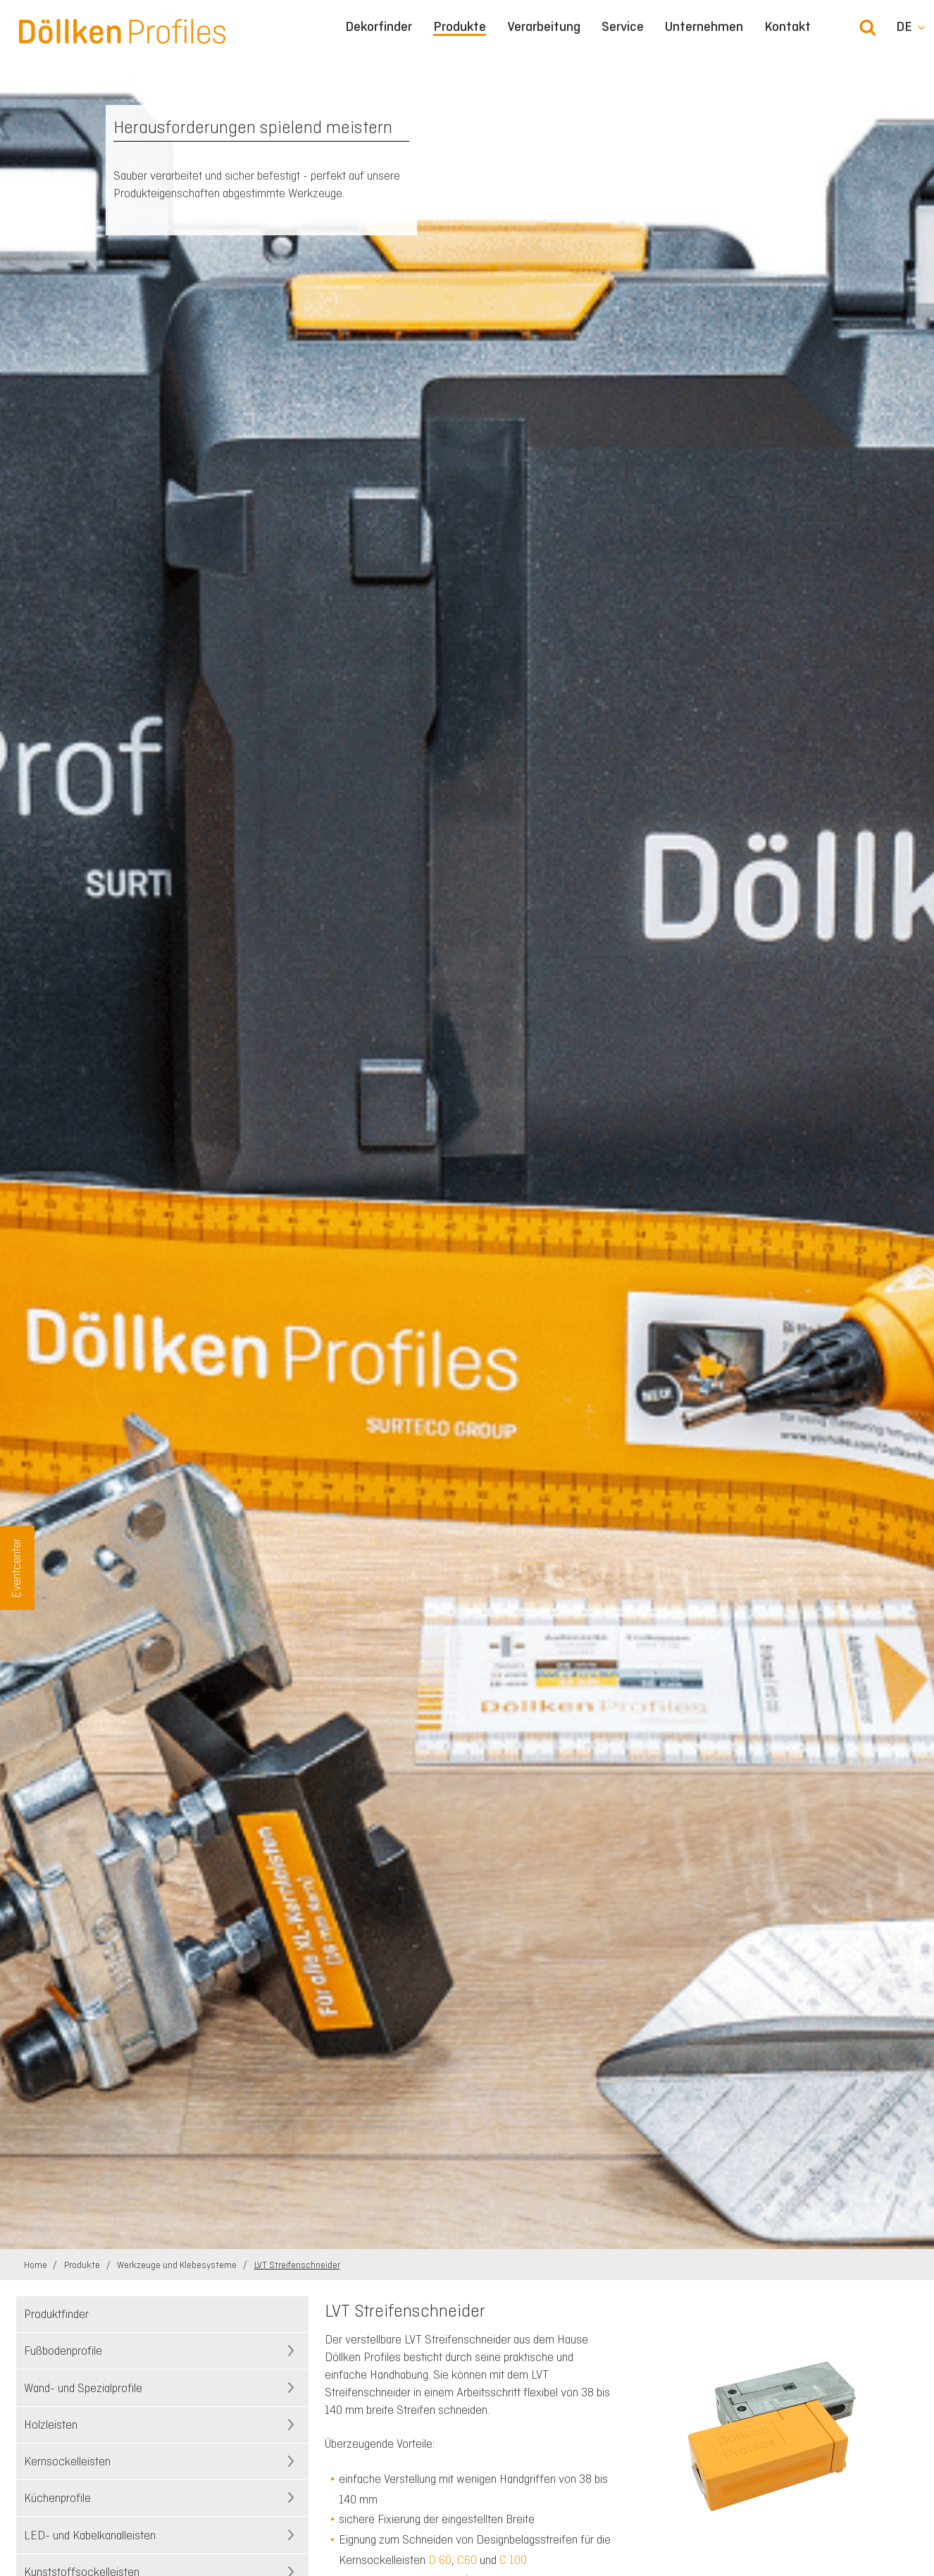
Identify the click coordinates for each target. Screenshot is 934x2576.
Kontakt (787, 27)
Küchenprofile (57, 2498)
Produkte (459, 27)
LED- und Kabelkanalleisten (90, 2535)
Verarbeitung (543, 27)
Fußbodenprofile (63, 2350)
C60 (467, 2560)
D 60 (440, 2560)
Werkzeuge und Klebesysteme (178, 2265)
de (904, 27)
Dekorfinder (378, 27)
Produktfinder (56, 2314)
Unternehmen (704, 27)
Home (36, 2265)
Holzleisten (50, 2424)
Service (623, 27)
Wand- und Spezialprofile (83, 2388)
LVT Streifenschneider (297, 2265)
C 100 (513, 2560)
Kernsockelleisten (67, 2461)
